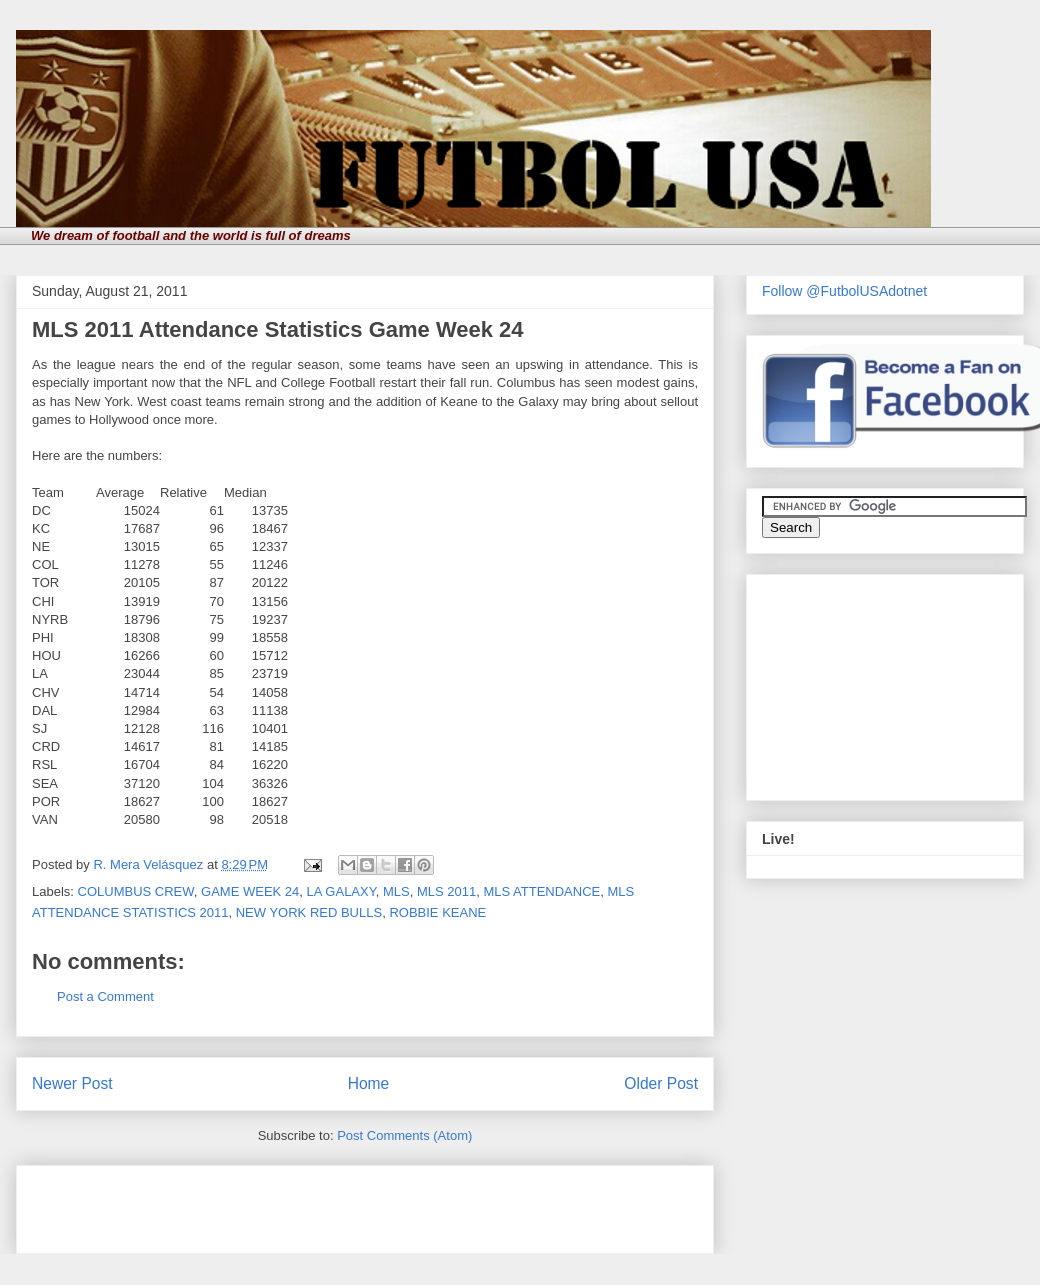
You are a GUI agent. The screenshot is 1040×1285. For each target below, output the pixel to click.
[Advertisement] (266, 1203)
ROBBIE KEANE (437, 912)
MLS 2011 (446, 891)
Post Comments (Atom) (404, 1135)
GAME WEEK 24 (250, 891)
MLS (396, 891)
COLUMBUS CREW (136, 891)
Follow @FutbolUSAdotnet (844, 291)
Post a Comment (105, 996)
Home (369, 1083)
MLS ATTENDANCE (541, 891)
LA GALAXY (341, 891)
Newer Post (72, 1083)
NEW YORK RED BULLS (309, 912)
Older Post (661, 1083)
